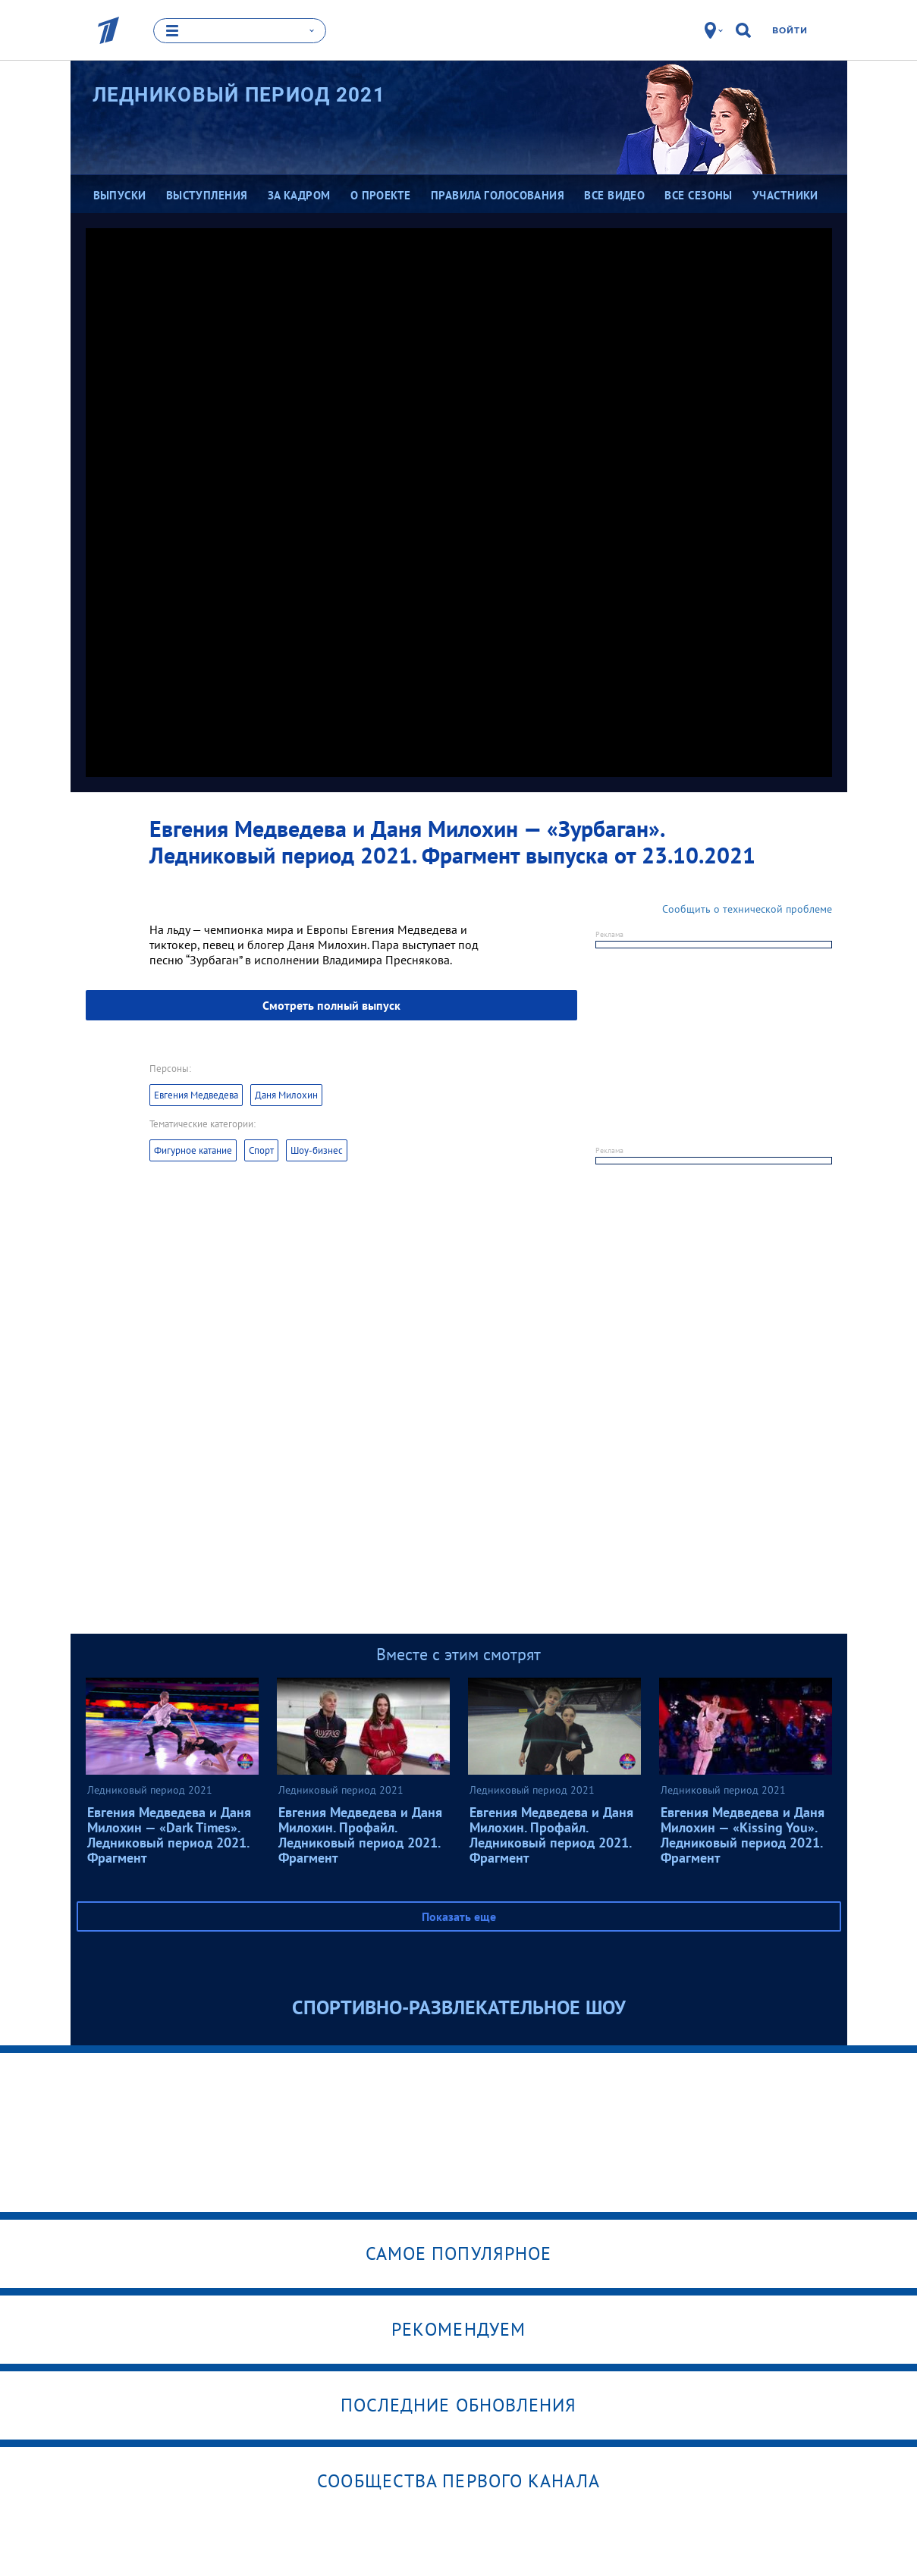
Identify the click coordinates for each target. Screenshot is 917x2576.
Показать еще (459, 1916)
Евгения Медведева (196, 1095)
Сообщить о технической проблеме (747, 909)
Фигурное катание (193, 1150)
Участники (785, 195)
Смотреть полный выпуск (331, 1005)
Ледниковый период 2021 (239, 94)
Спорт (261, 1150)
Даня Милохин (286, 1095)
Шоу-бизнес (316, 1150)
